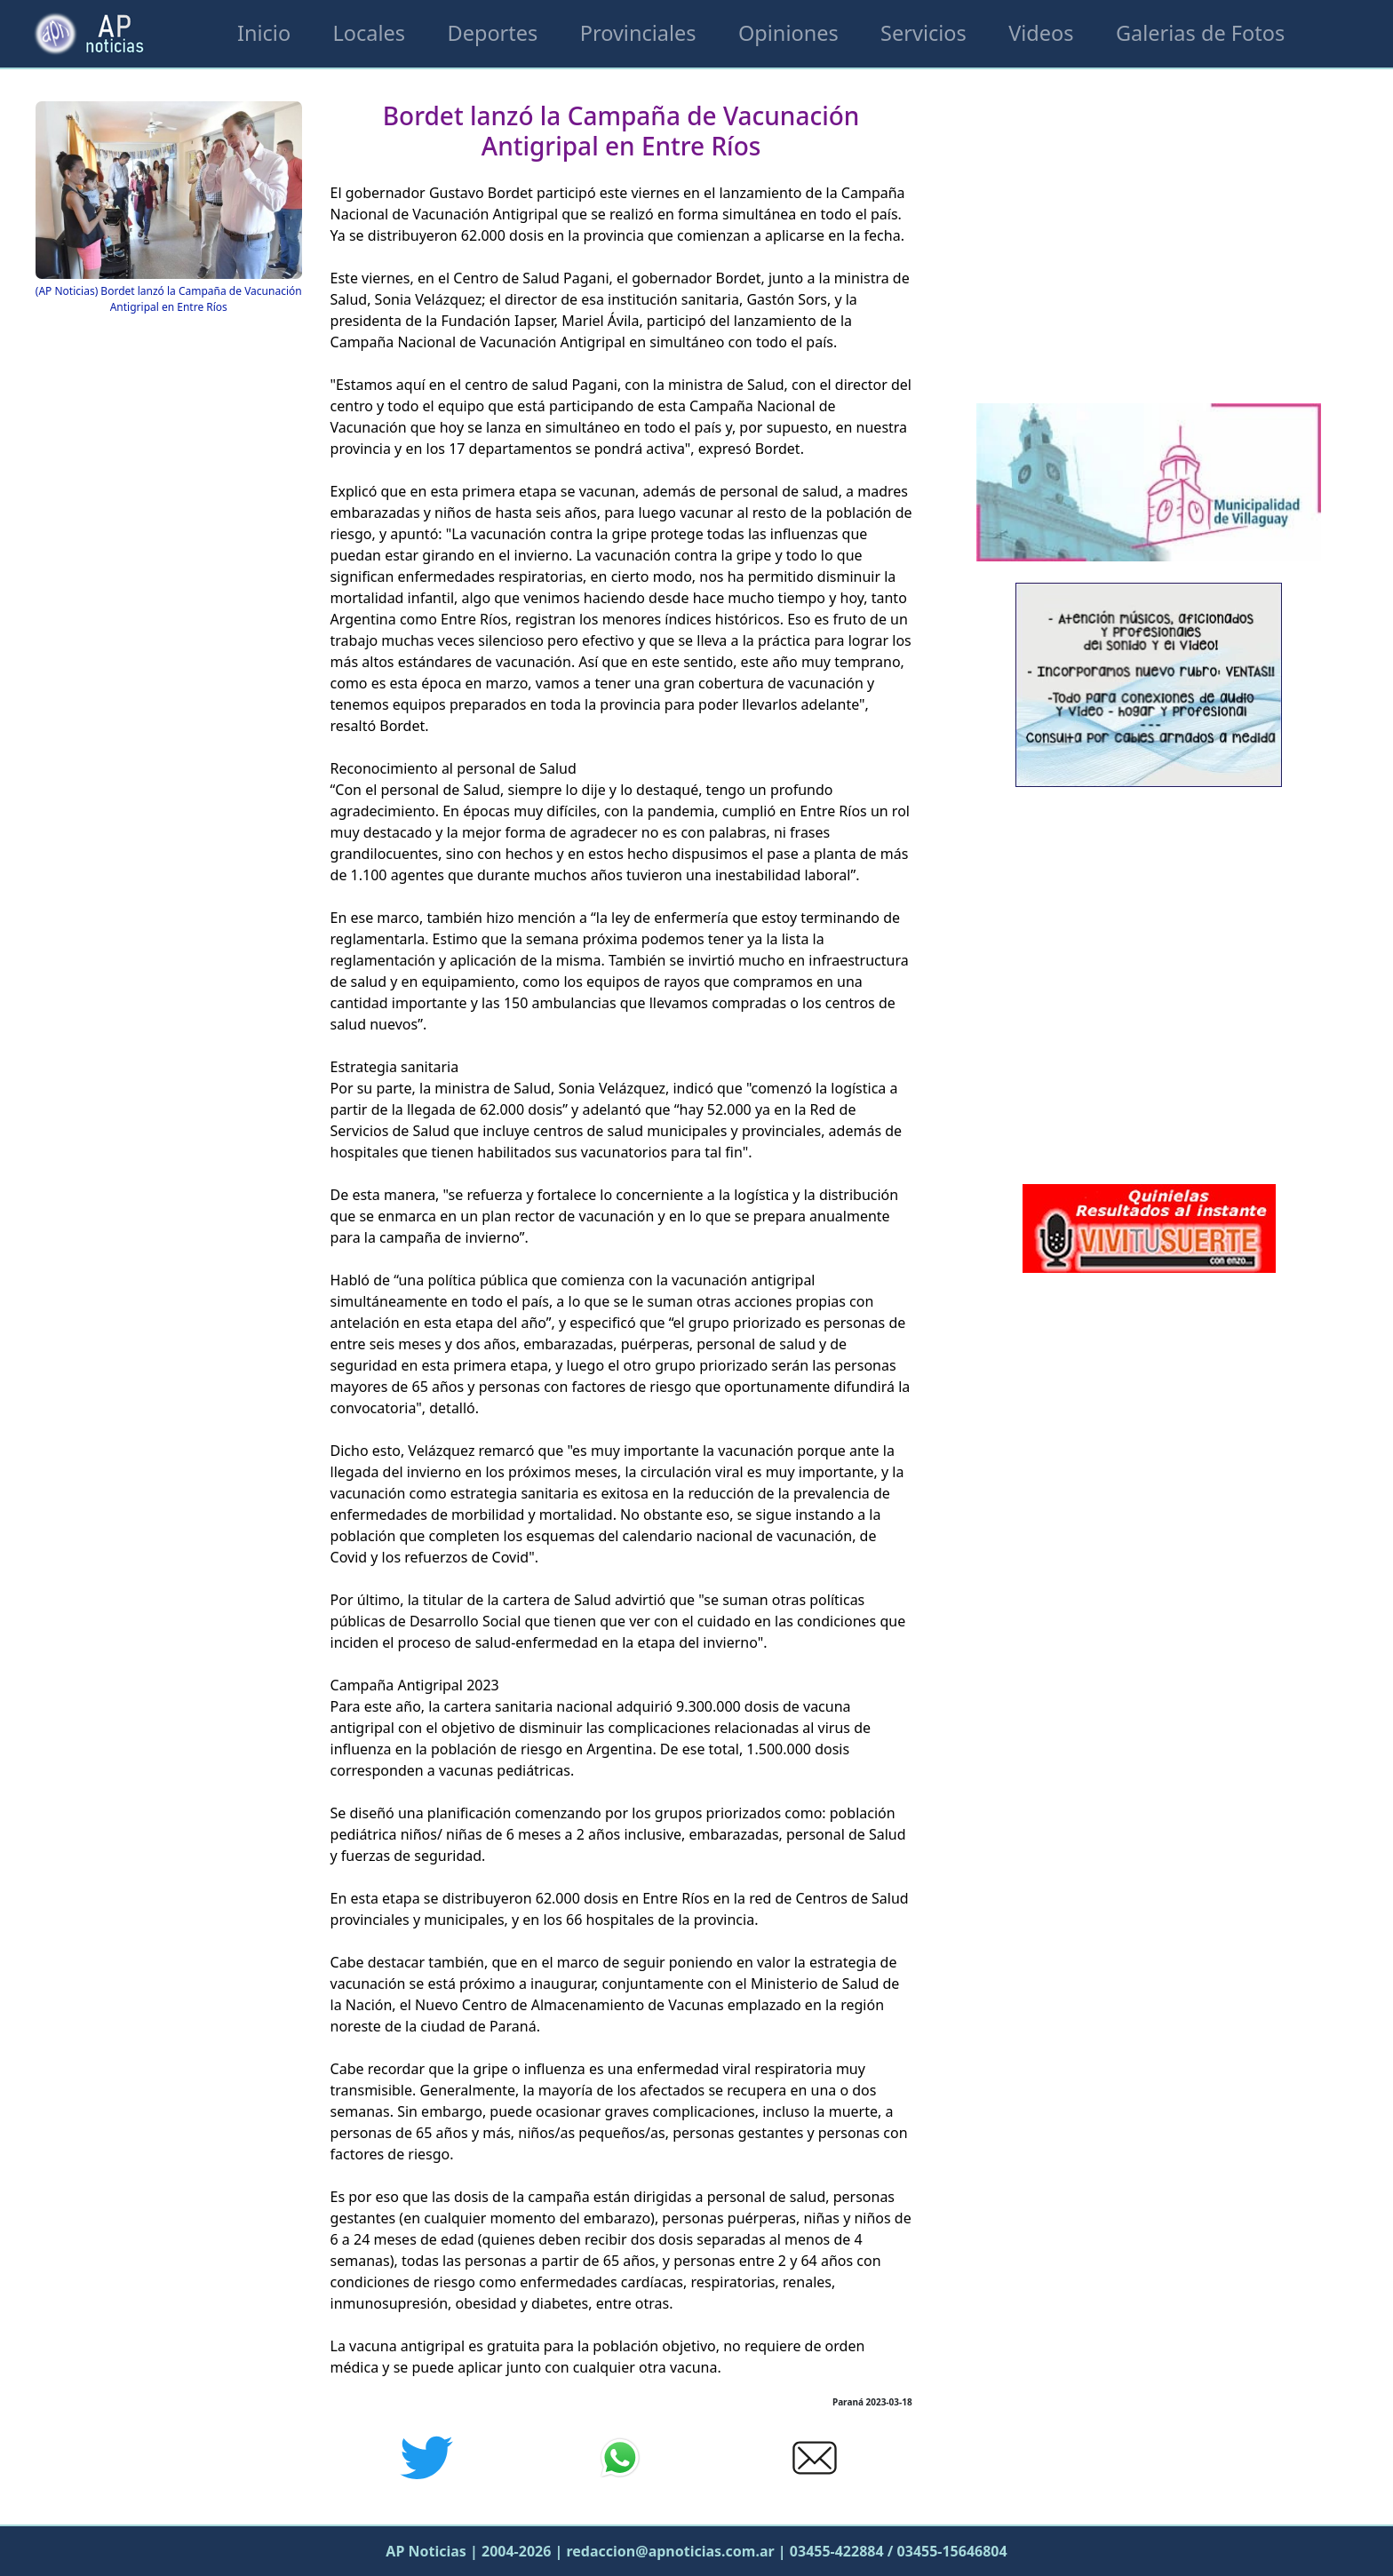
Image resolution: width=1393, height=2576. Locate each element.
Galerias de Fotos (1200, 33)
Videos (1040, 33)
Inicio (264, 33)
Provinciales (638, 33)
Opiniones (788, 33)
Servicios (923, 33)
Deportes (492, 33)
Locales (369, 33)
